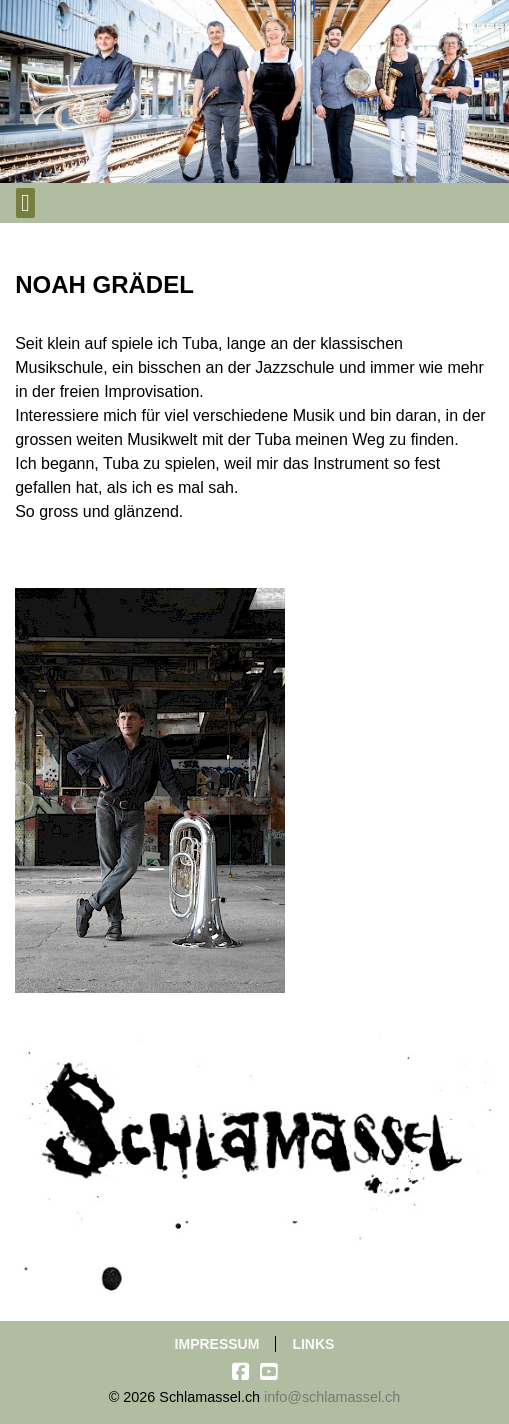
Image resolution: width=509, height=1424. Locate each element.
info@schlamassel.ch (332, 1397)
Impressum (217, 1344)
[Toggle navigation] (25, 203)
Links (313, 1344)
